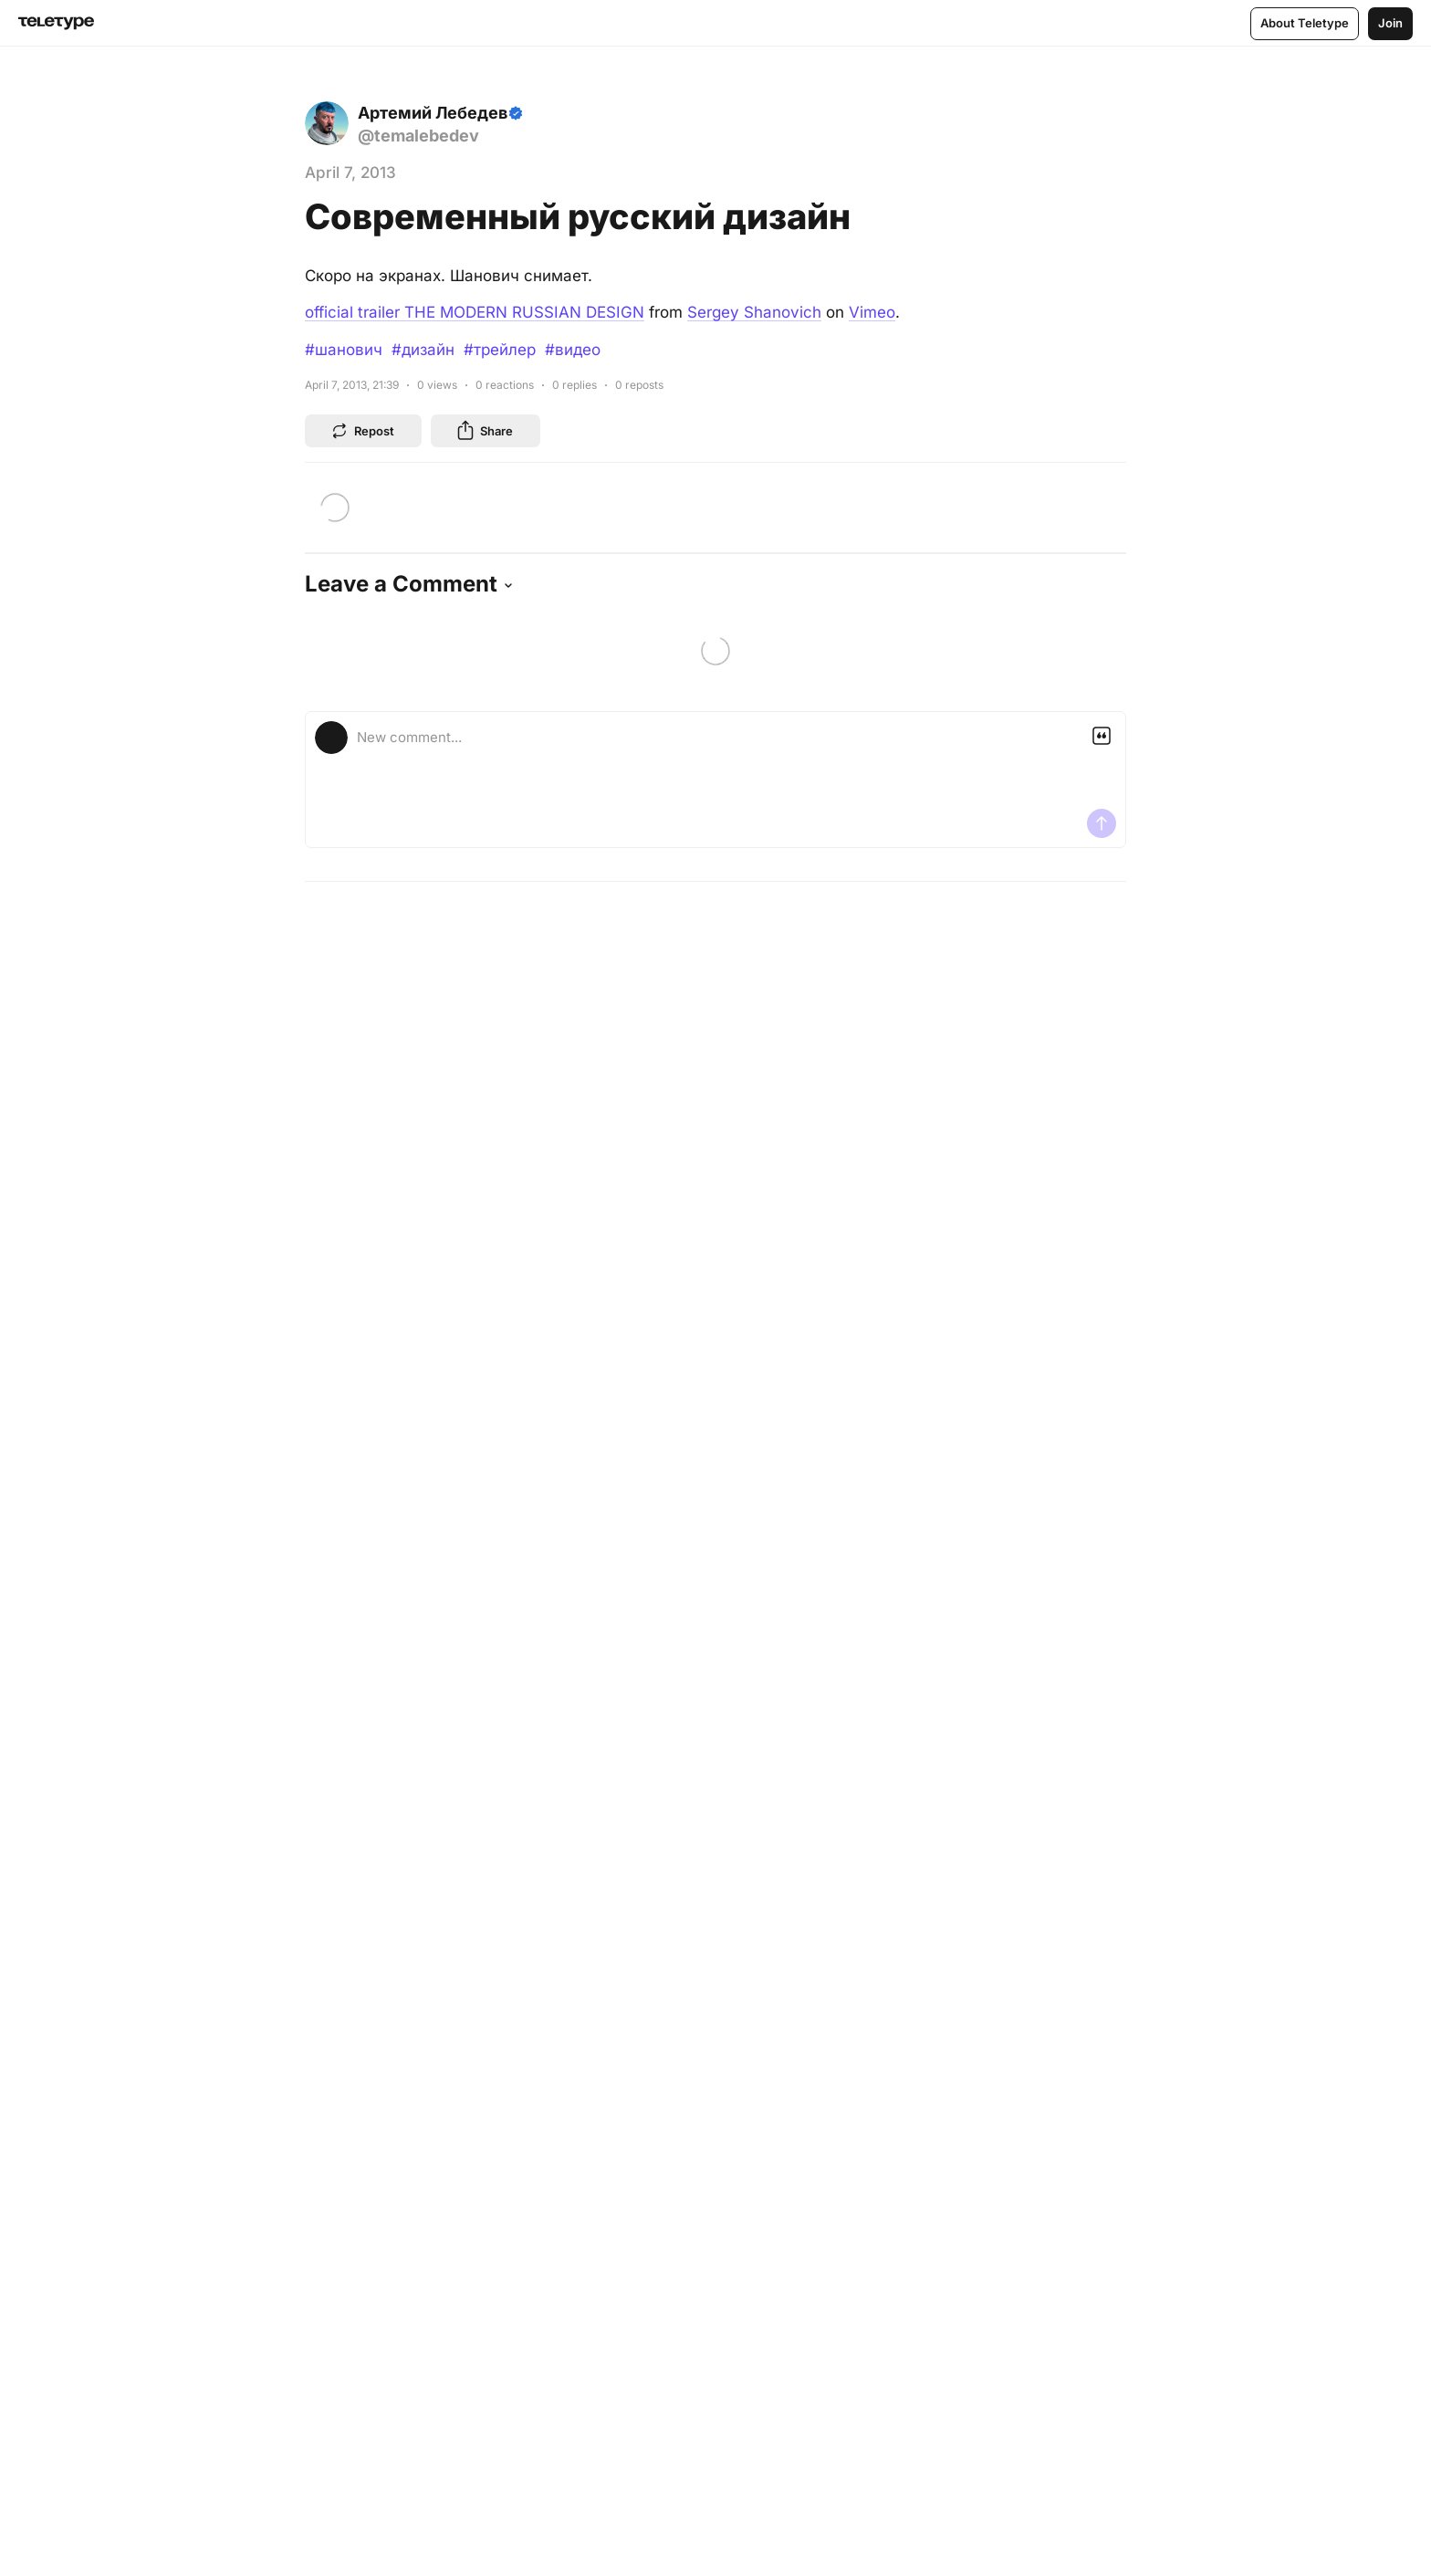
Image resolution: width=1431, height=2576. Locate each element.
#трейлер (500, 349)
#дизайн (423, 349)
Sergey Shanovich (754, 312)
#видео (573, 349)
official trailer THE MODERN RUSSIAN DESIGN (474, 312)
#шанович (343, 349)
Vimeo (872, 312)
